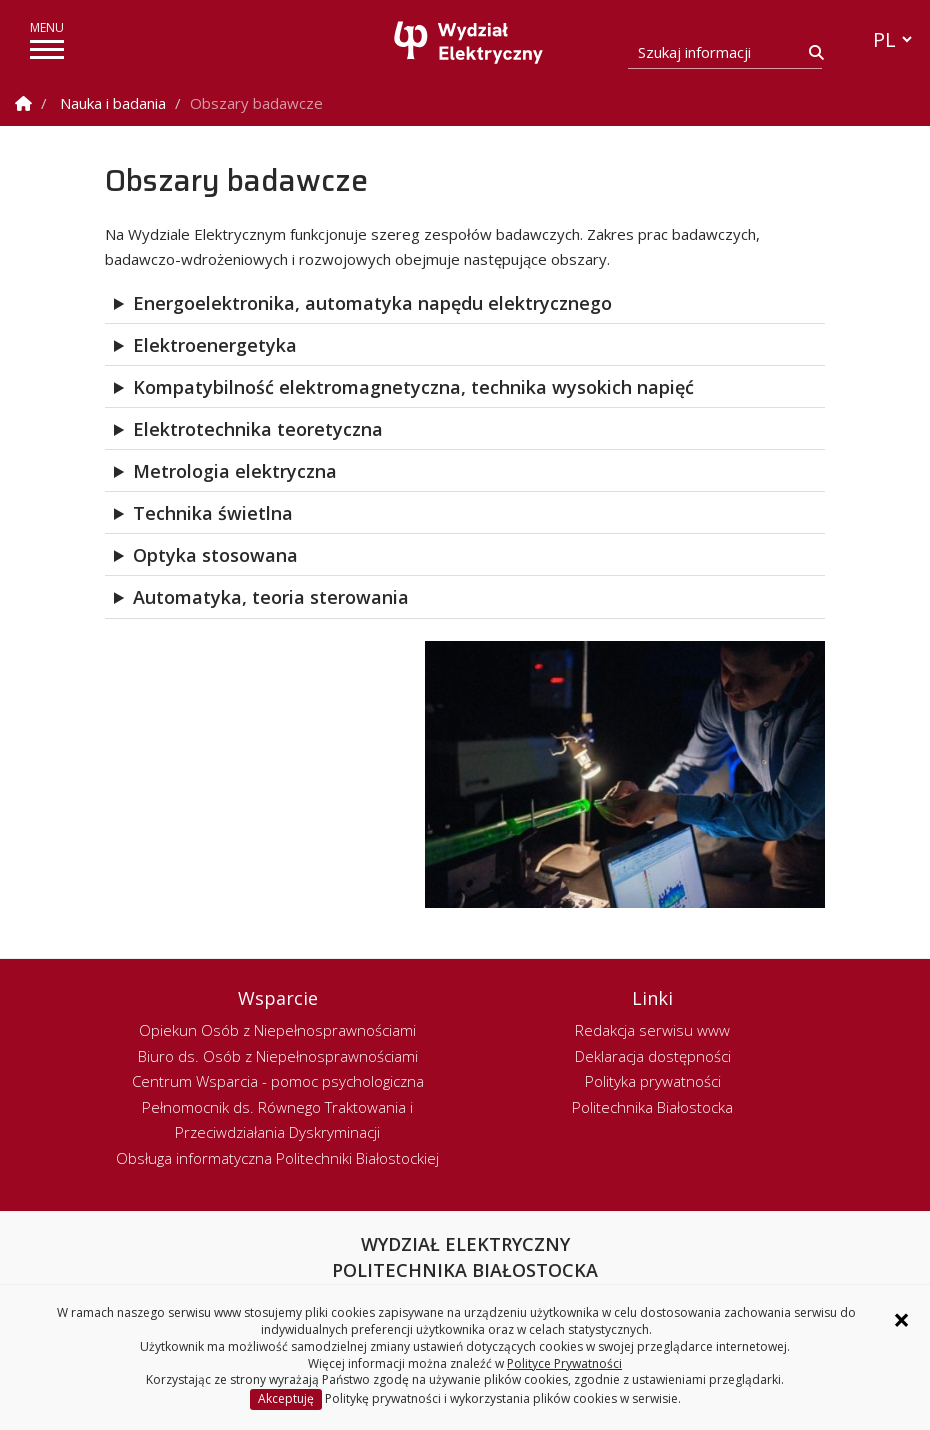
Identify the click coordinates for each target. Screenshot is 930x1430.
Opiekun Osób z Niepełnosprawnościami (277, 1030)
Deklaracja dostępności (653, 1056)
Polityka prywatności (653, 1081)
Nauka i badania (113, 103)
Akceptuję (286, 1398)
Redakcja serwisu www (652, 1030)
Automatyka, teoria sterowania (271, 597)
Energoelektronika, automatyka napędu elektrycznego (372, 303)
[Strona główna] (470, 42)
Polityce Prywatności (564, 1363)
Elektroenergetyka (215, 345)
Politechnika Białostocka (652, 1107)
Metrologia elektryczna (235, 471)
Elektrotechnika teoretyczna (258, 429)
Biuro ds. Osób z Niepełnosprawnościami (278, 1056)
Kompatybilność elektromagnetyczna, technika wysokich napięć (413, 387)
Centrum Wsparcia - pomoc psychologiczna (278, 1081)
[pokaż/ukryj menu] (47, 49)
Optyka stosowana (215, 555)
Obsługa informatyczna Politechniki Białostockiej (277, 1158)
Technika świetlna (213, 513)
